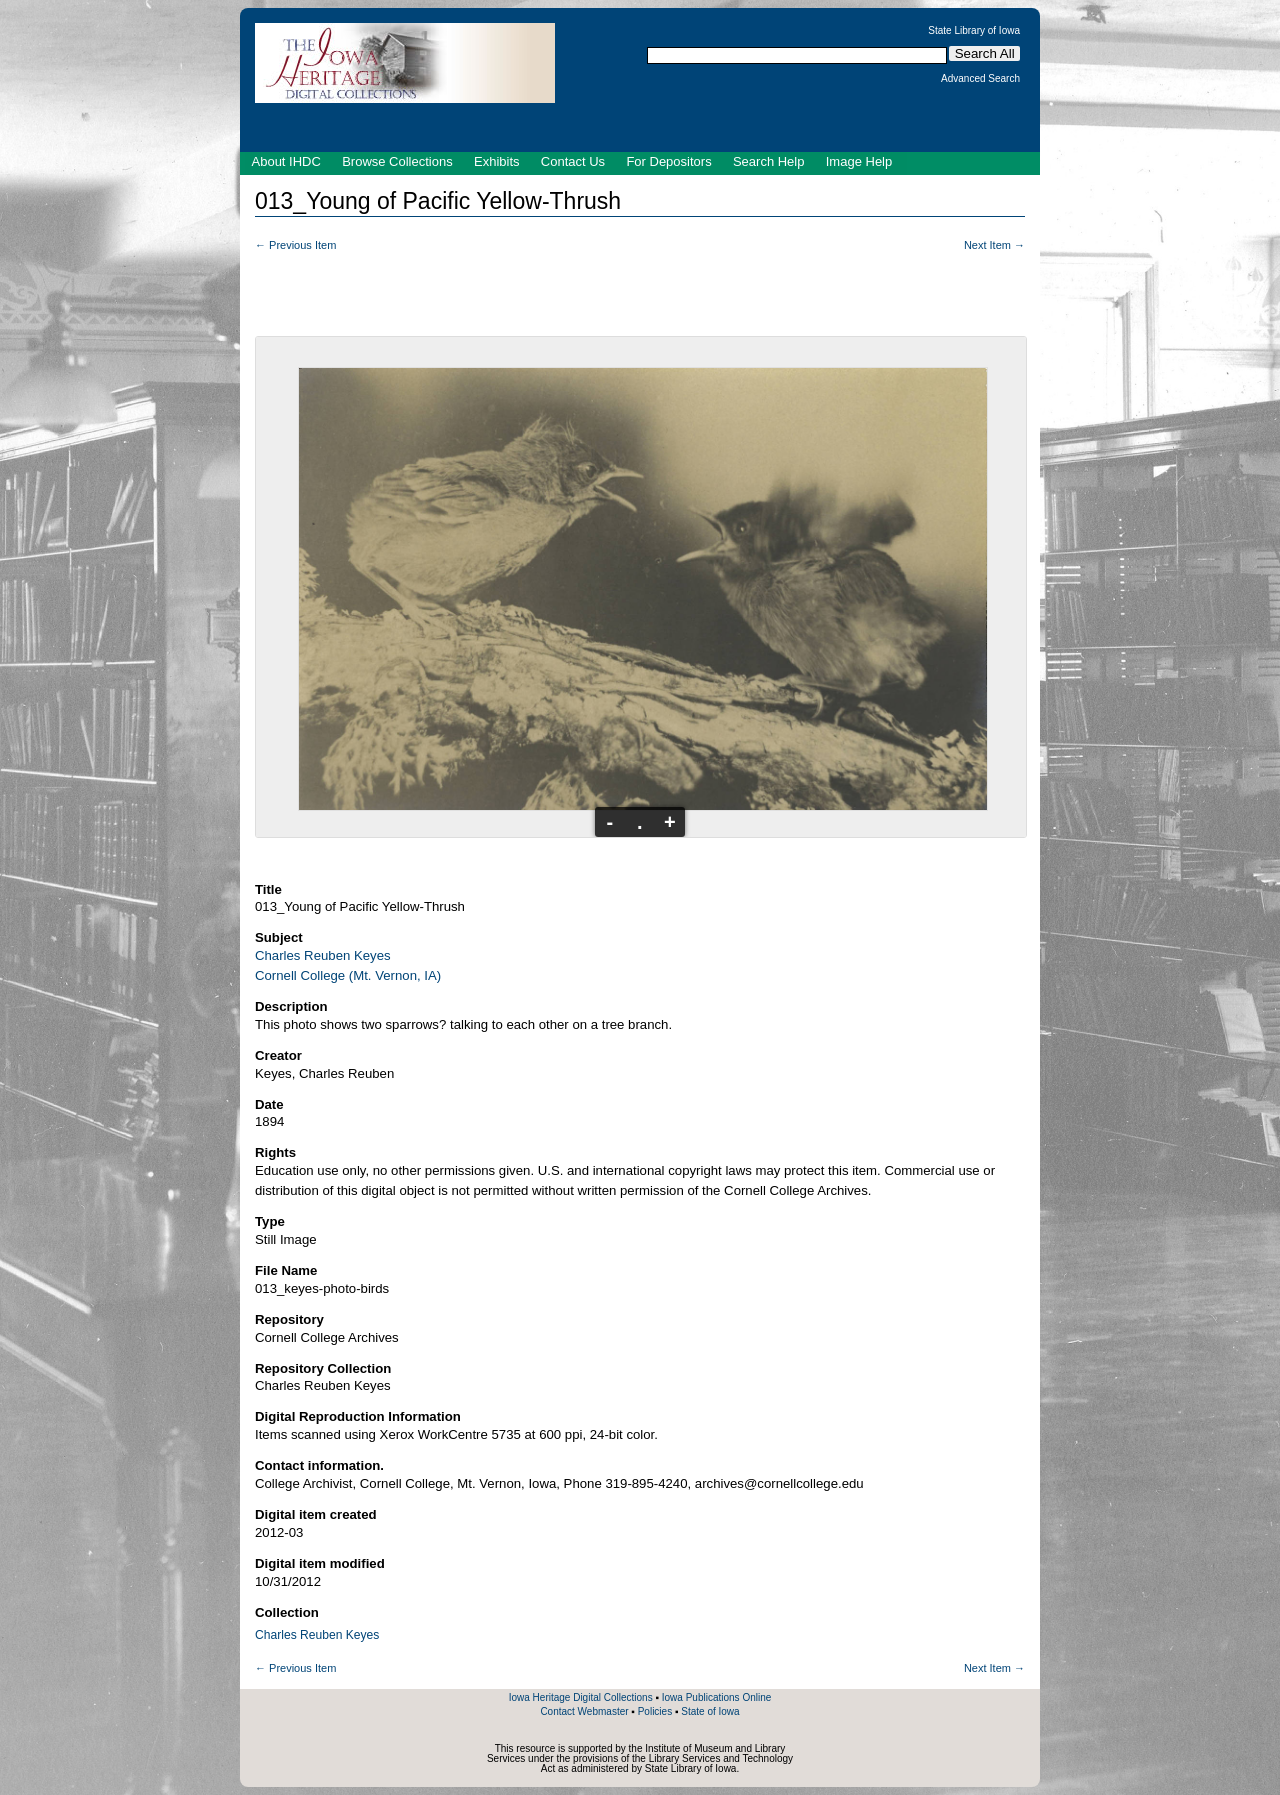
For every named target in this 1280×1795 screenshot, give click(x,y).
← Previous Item (295, 245)
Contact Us (573, 161)
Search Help (769, 161)
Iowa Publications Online (717, 1697)
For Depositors (668, 161)
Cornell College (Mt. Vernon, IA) (348, 975)
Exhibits (497, 161)
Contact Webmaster (584, 1711)
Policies (655, 1711)
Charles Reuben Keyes (323, 955)
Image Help (859, 161)
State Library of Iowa (974, 31)
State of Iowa (710, 1711)
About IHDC (286, 161)
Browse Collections (397, 161)
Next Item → (994, 245)
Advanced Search (980, 79)
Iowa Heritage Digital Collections (581, 1697)
